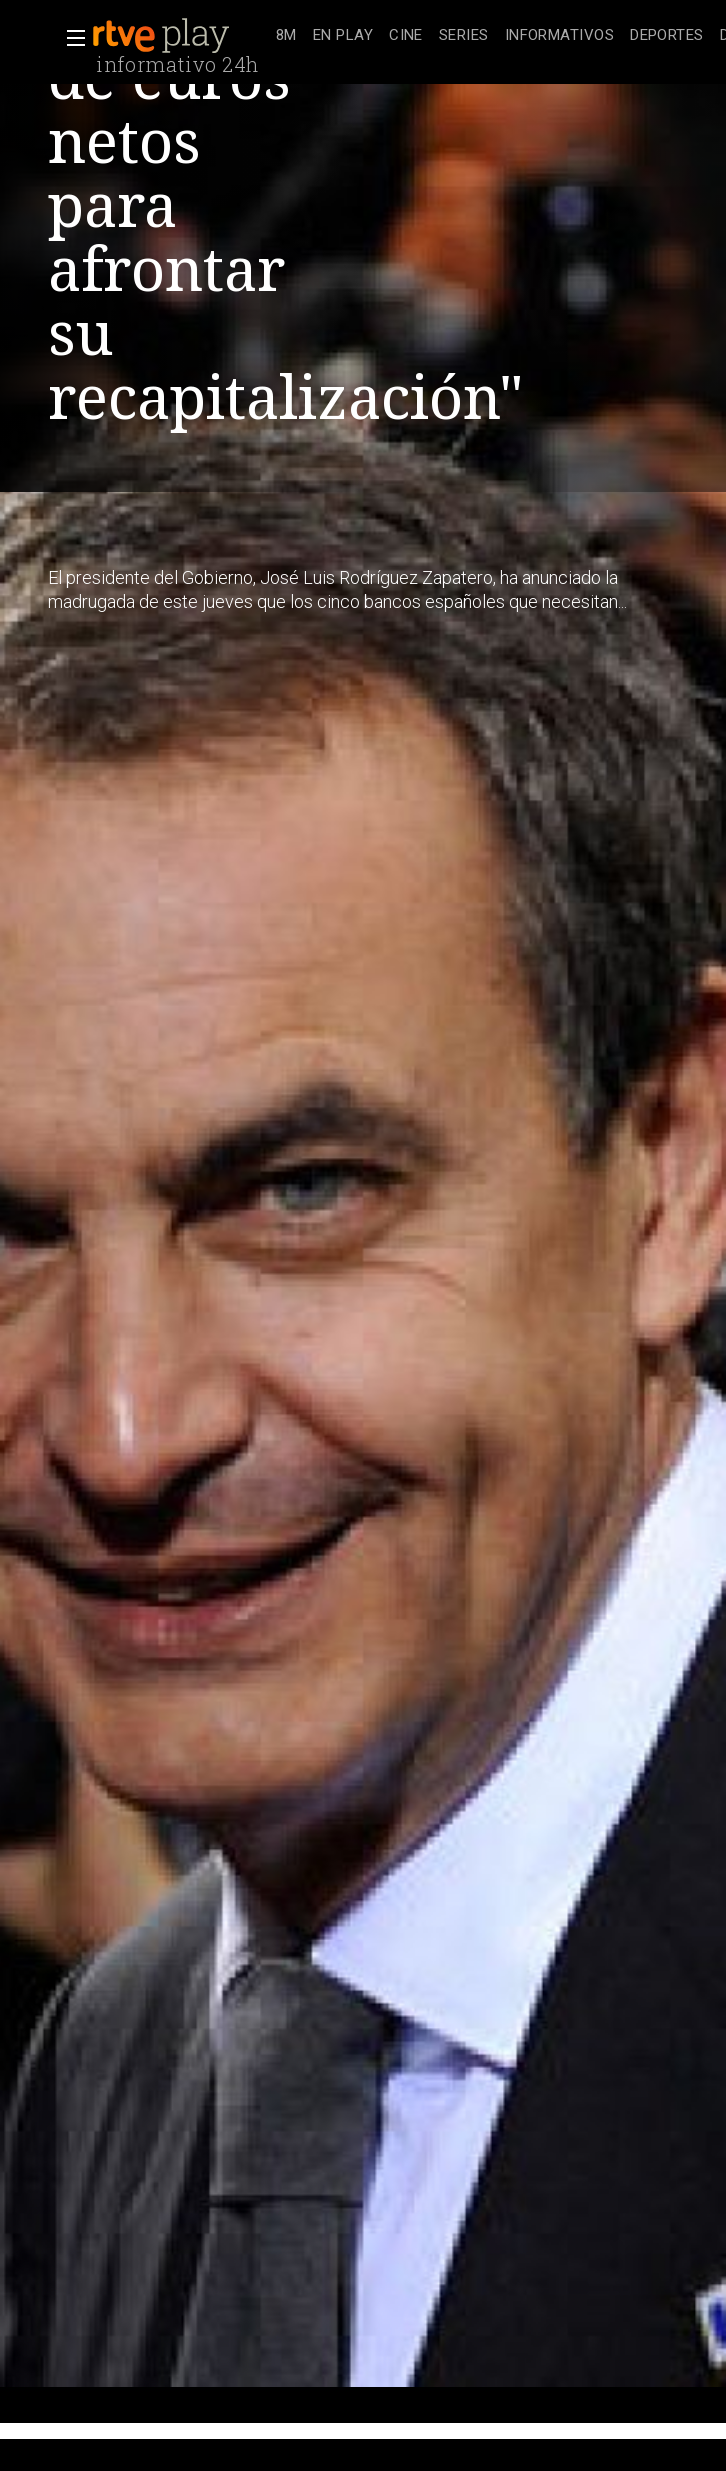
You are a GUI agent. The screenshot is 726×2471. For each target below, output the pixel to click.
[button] (70, 38)
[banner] (180, 36)
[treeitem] (286, 36)
